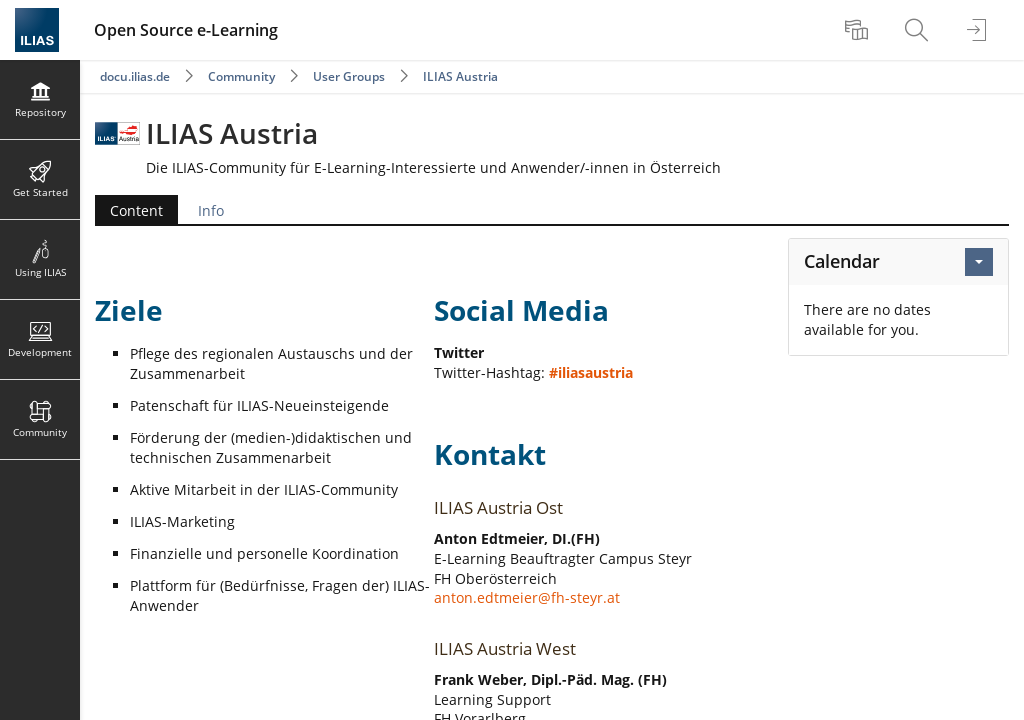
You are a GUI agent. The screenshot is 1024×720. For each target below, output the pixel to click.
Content (136, 210)
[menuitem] (859, 30)
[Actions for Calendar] (979, 262)
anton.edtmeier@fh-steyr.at (527, 597)
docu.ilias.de (135, 76)
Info (211, 210)
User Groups (349, 76)
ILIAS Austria (460, 76)
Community (241, 76)
